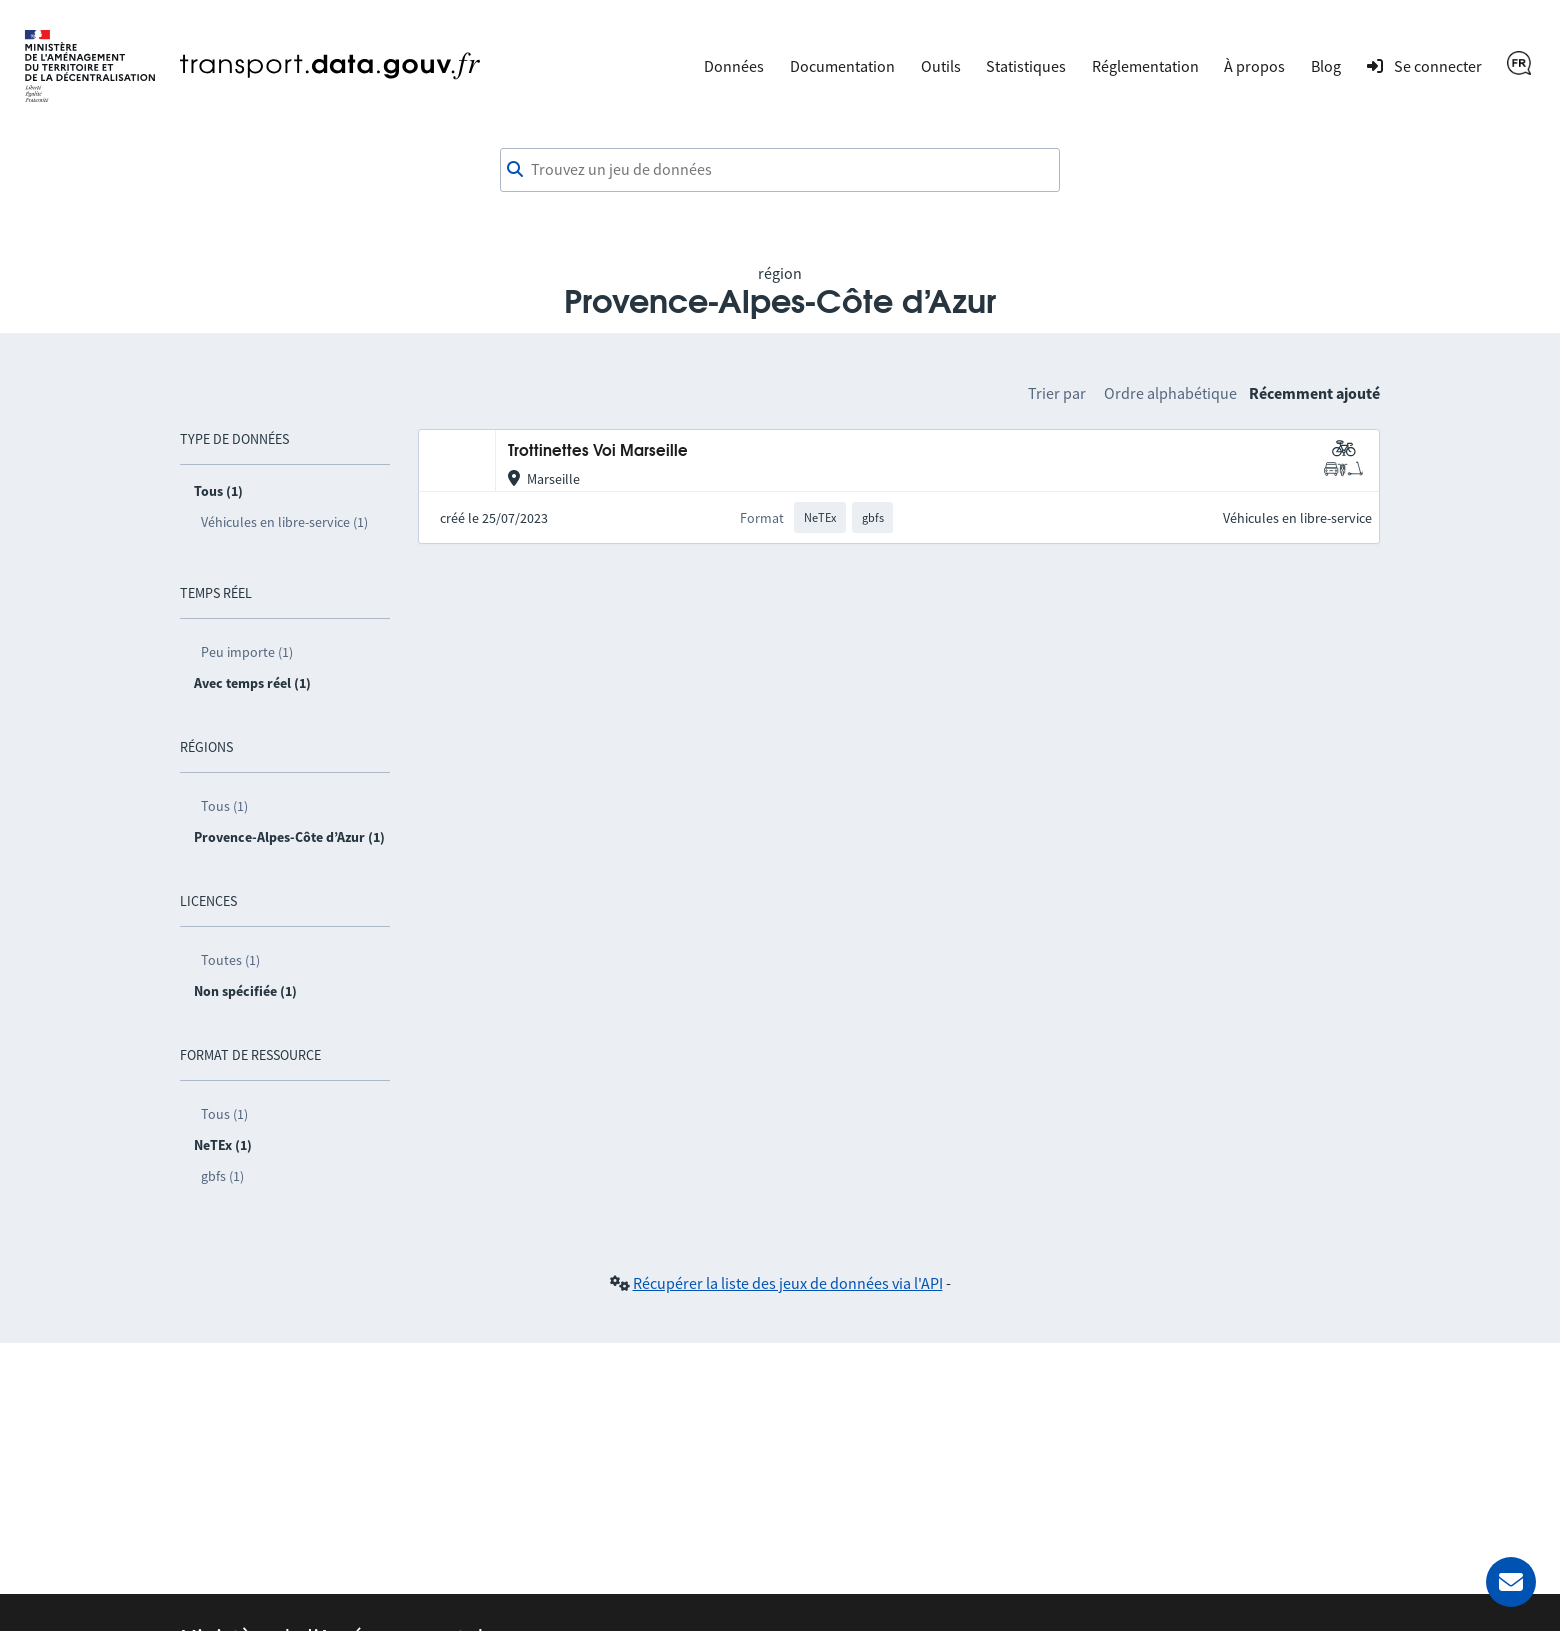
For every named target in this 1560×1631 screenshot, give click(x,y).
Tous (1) (224, 806)
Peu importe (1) (247, 652)
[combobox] (780, 170)
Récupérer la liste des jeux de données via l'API (788, 1283)
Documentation (842, 66)
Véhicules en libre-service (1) (284, 522)
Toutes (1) (230, 960)
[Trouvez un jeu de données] (780, 170)
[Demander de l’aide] (1511, 1582)
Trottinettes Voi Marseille (598, 451)
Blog (1326, 66)
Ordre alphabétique (1170, 393)
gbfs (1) (222, 1176)
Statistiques (1026, 66)
